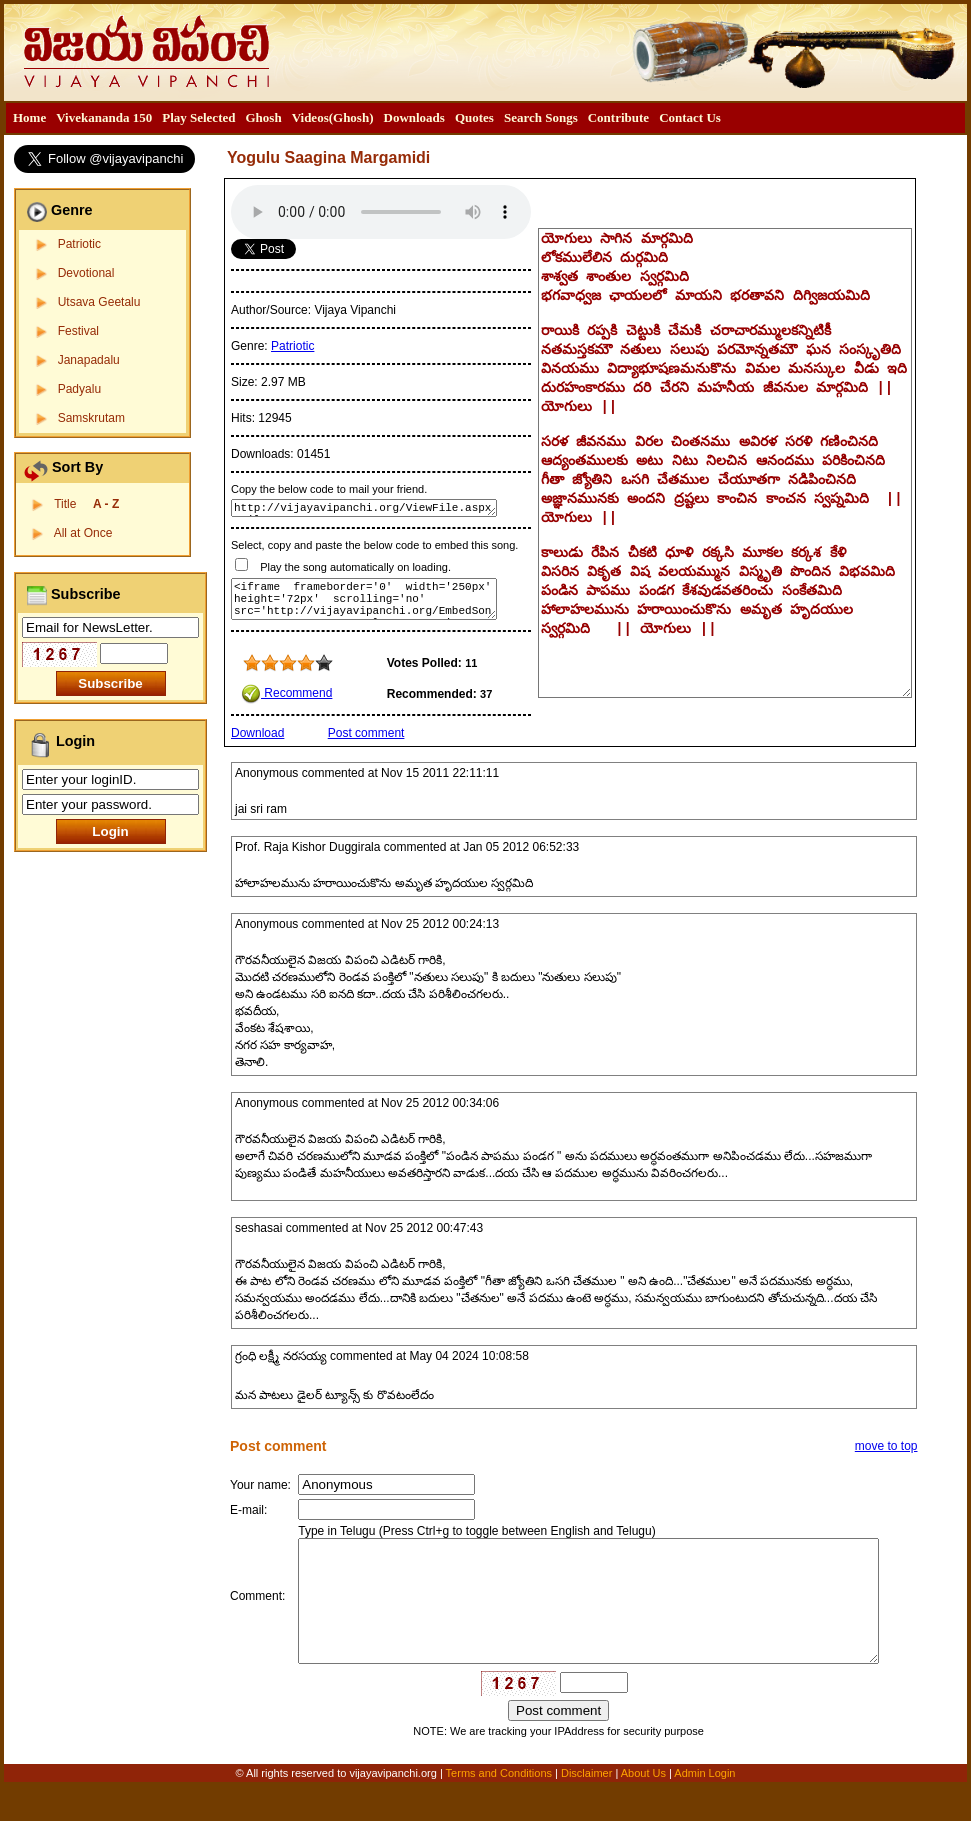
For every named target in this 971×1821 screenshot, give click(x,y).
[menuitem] (29, 118)
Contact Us (690, 117)
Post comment (366, 733)
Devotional (86, 273)
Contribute (618, 117)
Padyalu (79, 389)
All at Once (83, 533)
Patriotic (79, 244)
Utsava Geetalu (99, 302)
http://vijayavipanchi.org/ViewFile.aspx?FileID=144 (364, 508)
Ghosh (263, 117)
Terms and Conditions (500, 1808)
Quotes (474, 117)
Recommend (286, 693)
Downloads (414, 117)
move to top (886, 1446)
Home (29, 117)
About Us (643, 1808)
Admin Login (704, 1808)
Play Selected (198, 117)
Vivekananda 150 (104, 117)
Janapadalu (89, 360)
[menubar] (367, 118)
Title (86, 504)
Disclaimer (586, 1808)
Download (257, 733)
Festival (78, 331)
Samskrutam (91, 418)
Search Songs (541, 117)
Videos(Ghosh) (333, 117)
